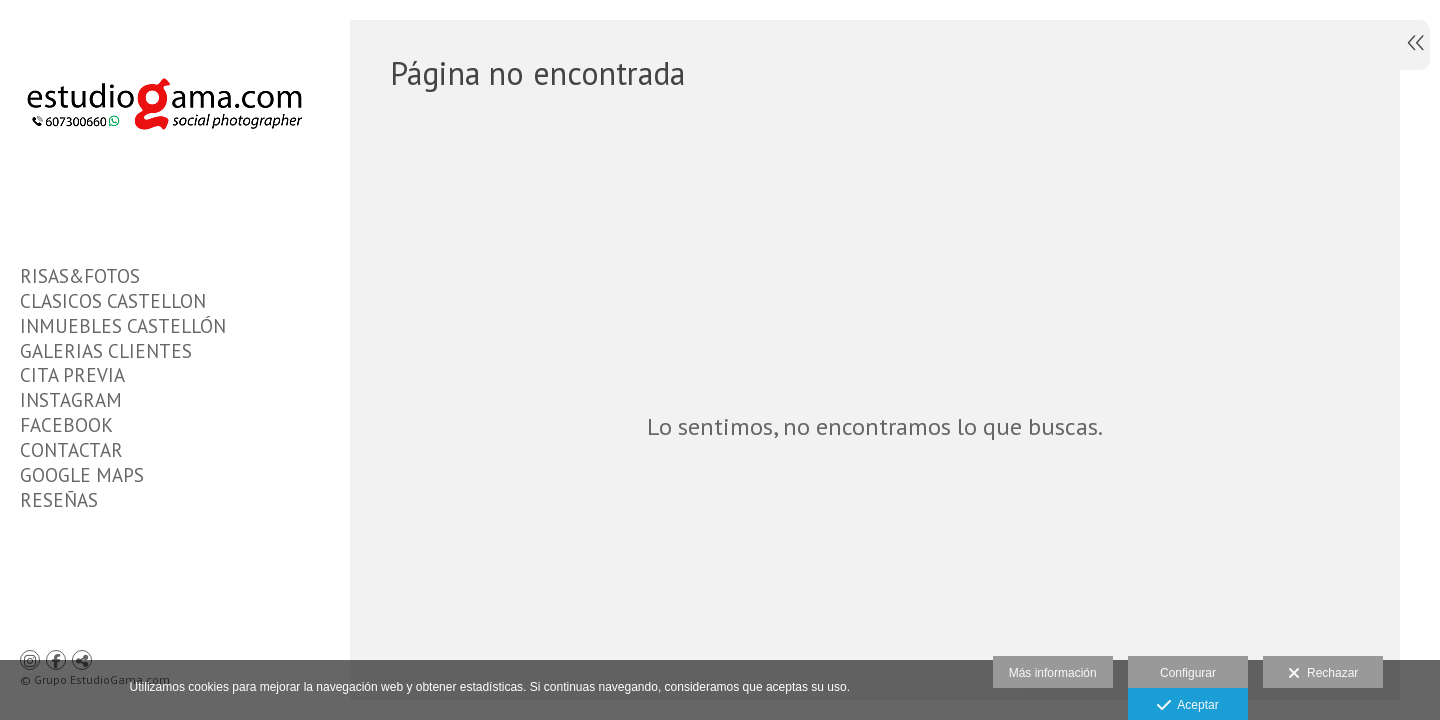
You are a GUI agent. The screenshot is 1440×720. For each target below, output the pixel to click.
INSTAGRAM (71, 400)
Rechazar (1323, 674)
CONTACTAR (71, 450)
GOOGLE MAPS (82, 475)
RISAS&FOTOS (80, 276)
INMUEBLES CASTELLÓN (123, 326)
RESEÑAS (59, 500)
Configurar (1188, 673)
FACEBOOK (66, 425)
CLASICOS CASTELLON (113, 301)
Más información (1053, 673)
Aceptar (1187, 706)
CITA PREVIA (72, 375)
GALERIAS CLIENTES (106, 351)
